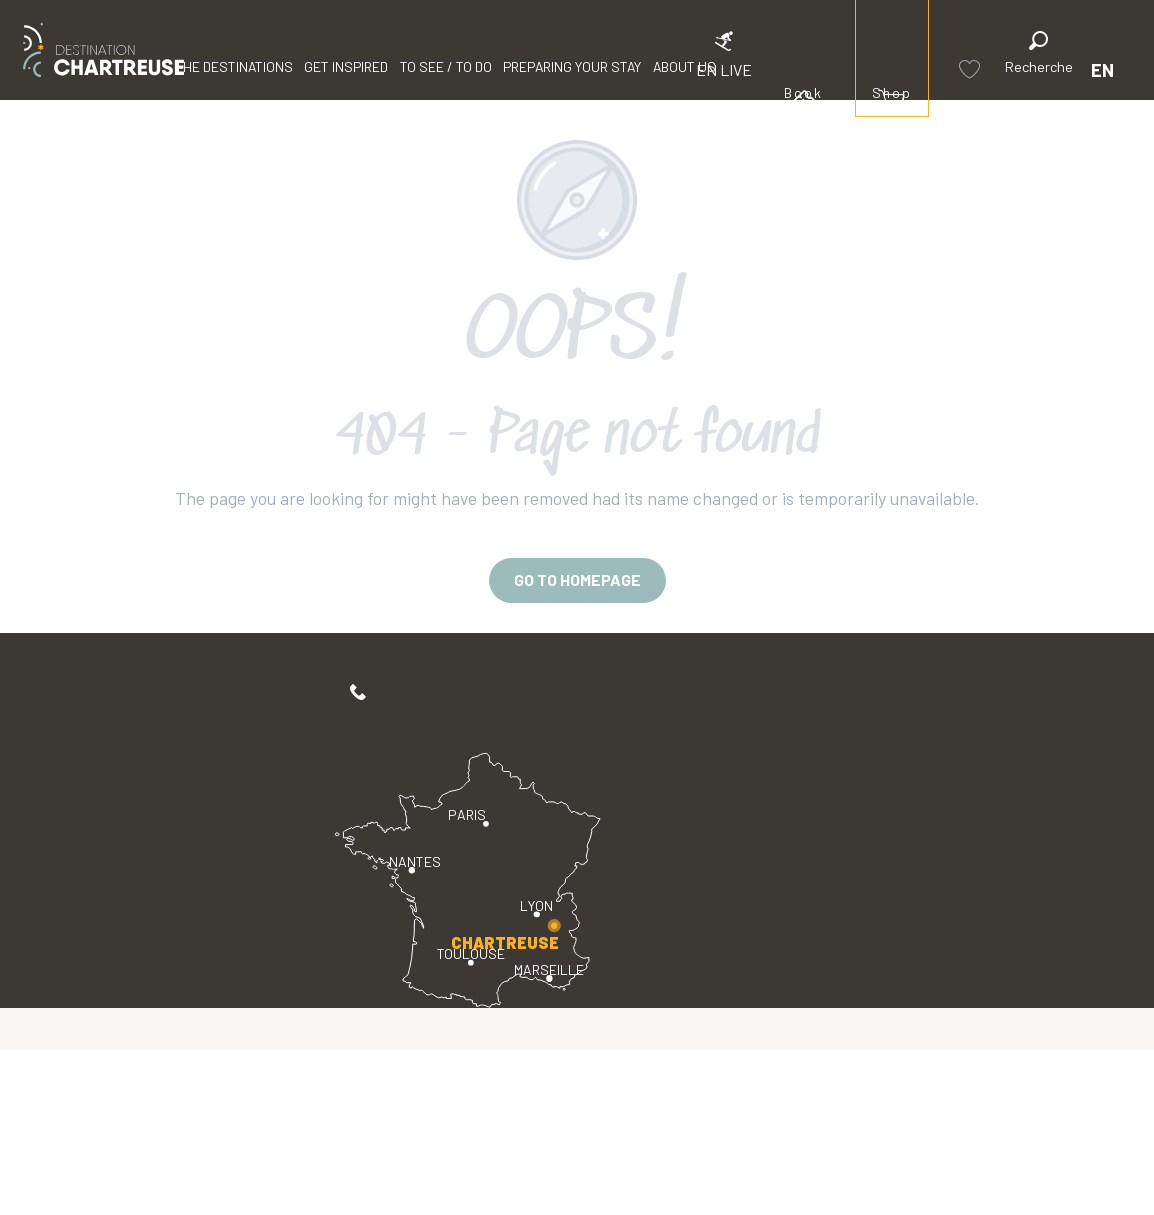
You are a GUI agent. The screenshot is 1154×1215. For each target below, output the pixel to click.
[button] (1039, 55)
